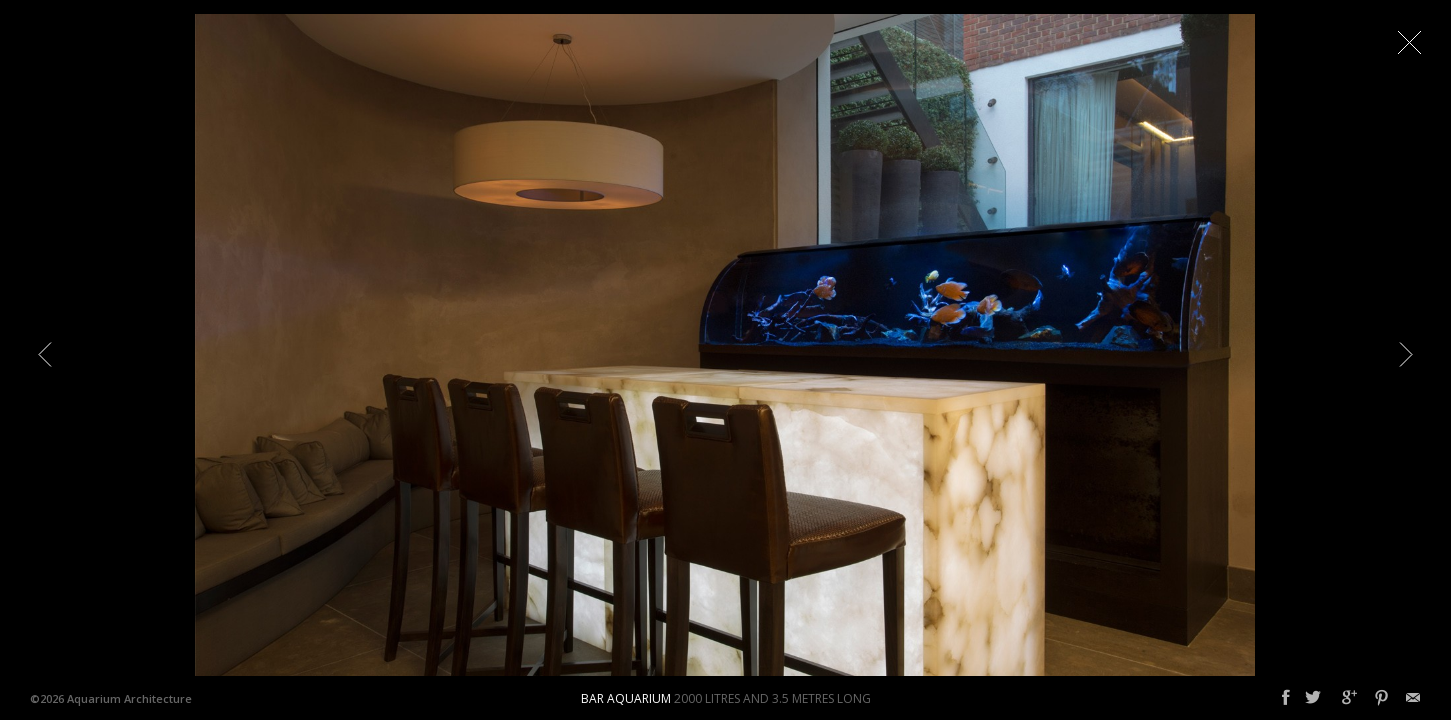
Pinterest (1381, 698)
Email (1413, 698)
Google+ (1349, 698)
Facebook (1286, 698)
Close (1409, 42)
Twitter (1313, 698)
